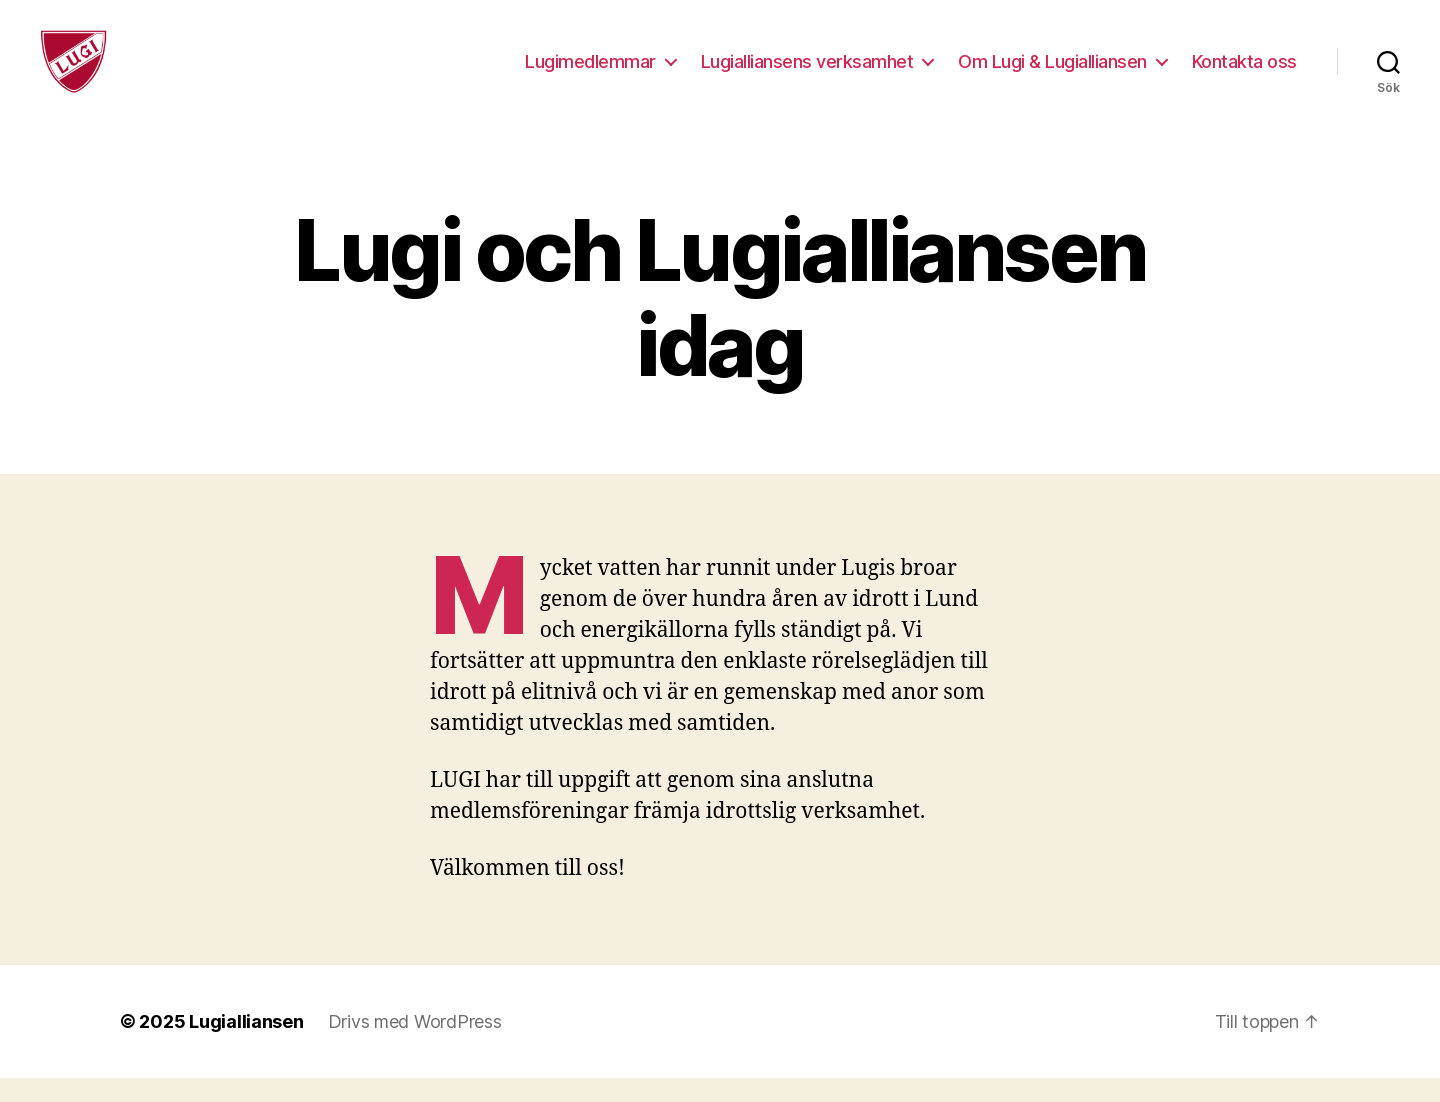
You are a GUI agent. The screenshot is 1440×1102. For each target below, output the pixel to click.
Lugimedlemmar (590, 72)
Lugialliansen (246, 1045)
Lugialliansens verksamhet (807, 72)
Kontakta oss (1244, 72)
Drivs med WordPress (415, 1045)
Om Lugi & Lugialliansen (1052, 72)
